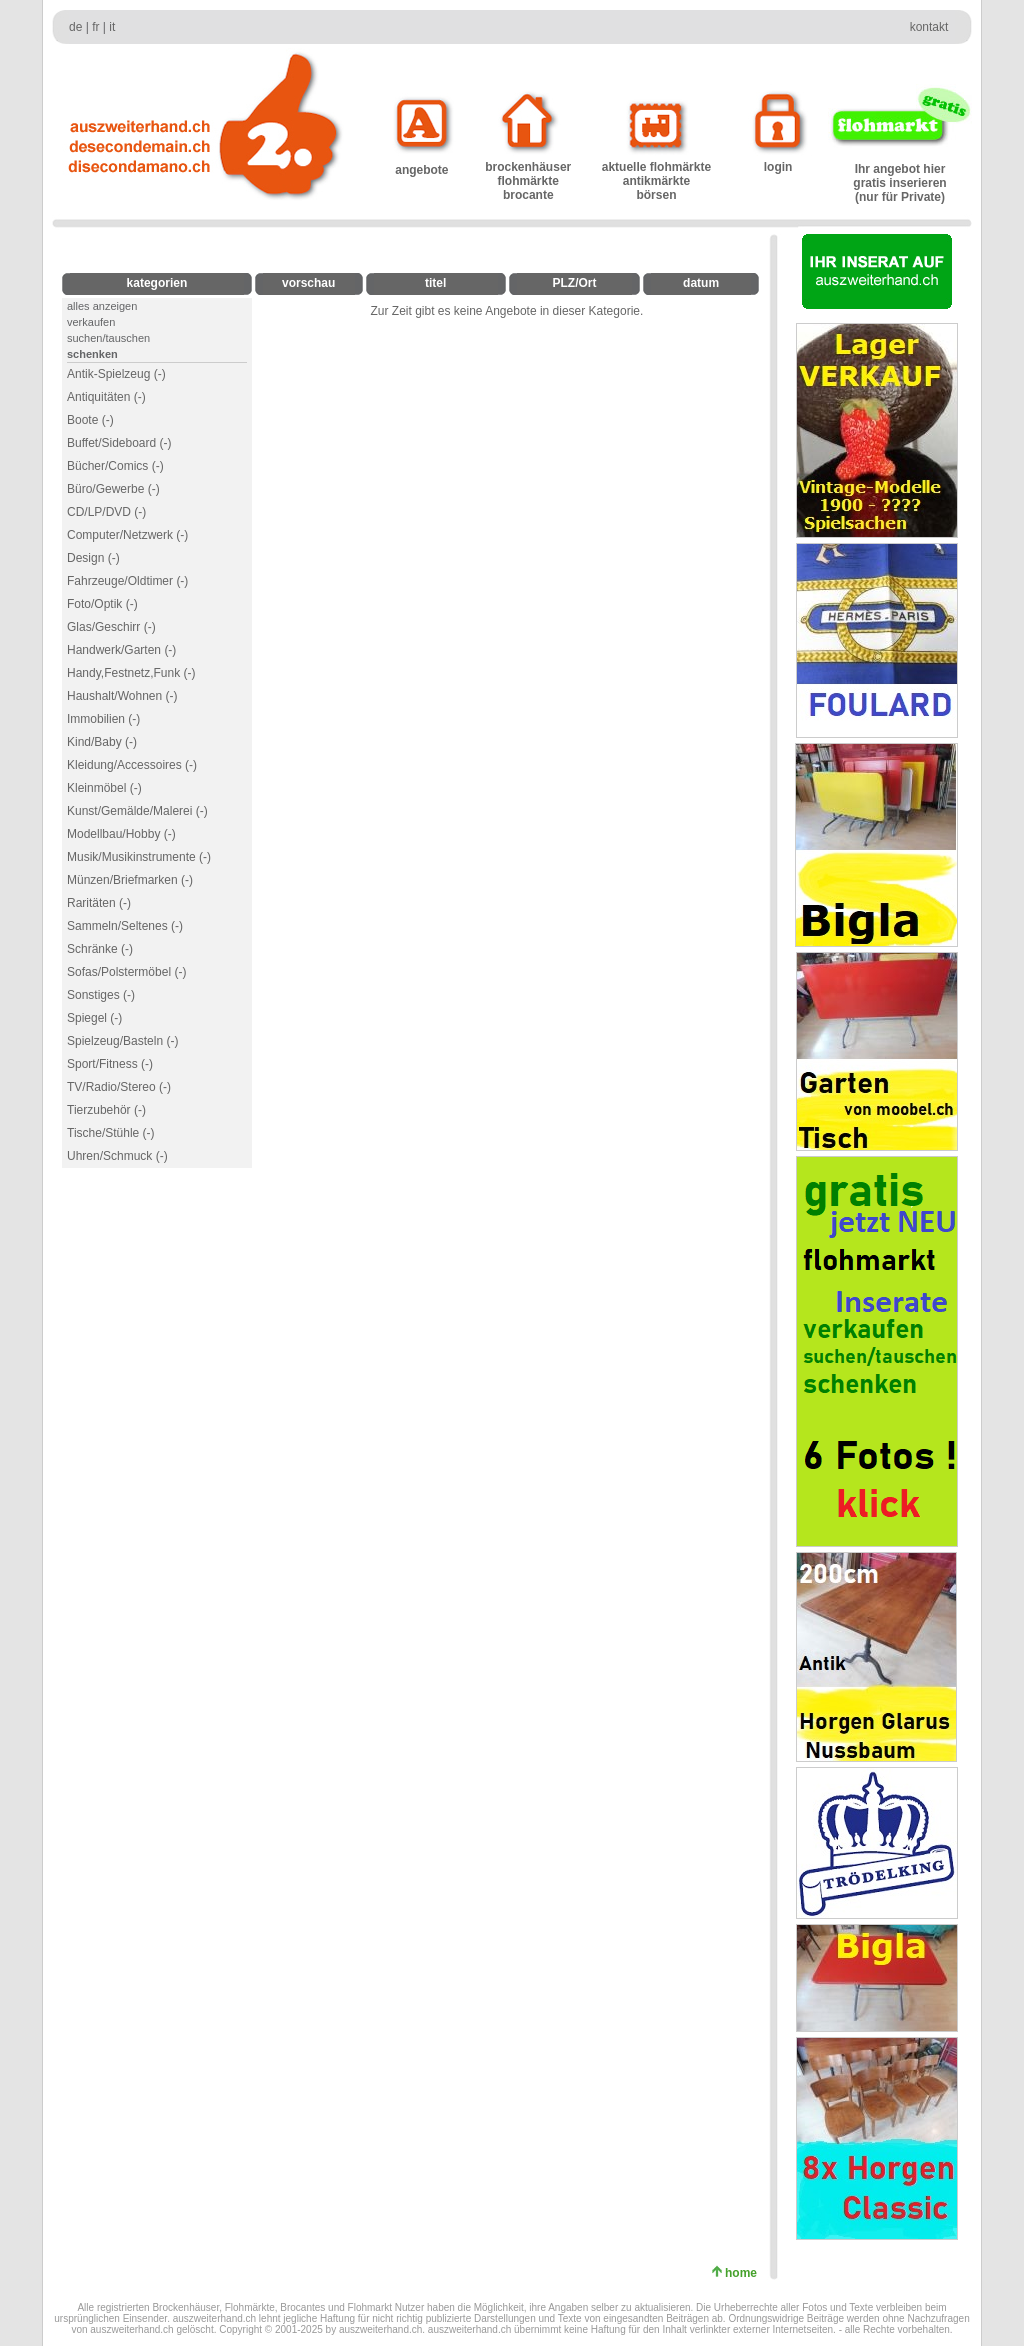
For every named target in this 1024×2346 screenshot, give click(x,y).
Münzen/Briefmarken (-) (130, 880)
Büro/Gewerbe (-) (113, 489)
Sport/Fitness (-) (110, 1064)
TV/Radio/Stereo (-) (119, 1087)
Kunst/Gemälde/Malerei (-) (137, 811)
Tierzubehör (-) (106, 1110)
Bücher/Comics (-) (115, 466)
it (112, 27)
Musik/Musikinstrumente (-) (139, 857)
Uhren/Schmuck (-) (117, 1156)
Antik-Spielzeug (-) (116, 374)
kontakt (929, 27)
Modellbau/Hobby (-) (121, 834)
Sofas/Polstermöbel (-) (126, 972)
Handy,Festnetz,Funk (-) (131, 673)
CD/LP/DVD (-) (106, 512)
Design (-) (93, 558)
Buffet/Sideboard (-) (119, 443)
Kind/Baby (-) (102, 742)
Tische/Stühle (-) (111, 1133)
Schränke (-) (100, 949)
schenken (92, 354)
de (75, 27)
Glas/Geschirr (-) (111, 627)
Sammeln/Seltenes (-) (125, 926)
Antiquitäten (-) (106, 397)
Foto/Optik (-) (102, 604)
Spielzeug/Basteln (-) (122, 1041)
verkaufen (91, 322)
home (744, 2273)
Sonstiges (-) (101, 995)
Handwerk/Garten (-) (121, 650)
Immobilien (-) (103, 719)
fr (95, 27)
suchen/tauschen (108, 338)
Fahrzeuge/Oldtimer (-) (127, 581)
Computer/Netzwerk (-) (127, 535)
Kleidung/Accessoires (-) (132, 765)
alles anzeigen (102, 306)
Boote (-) (90, 420)
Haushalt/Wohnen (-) (122, 696)
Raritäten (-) (99, 903)
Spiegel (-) (94, 1018)
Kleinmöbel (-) (104, 788)
